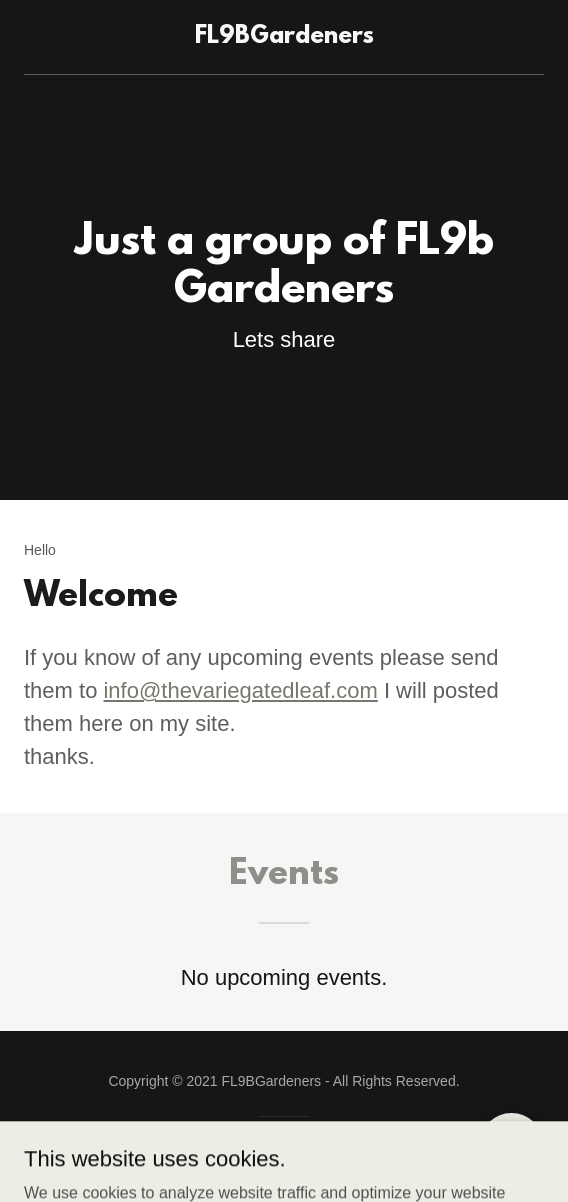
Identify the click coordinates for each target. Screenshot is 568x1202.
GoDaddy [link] (271, 1151)
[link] (284, 37)
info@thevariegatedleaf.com (240, 690)
